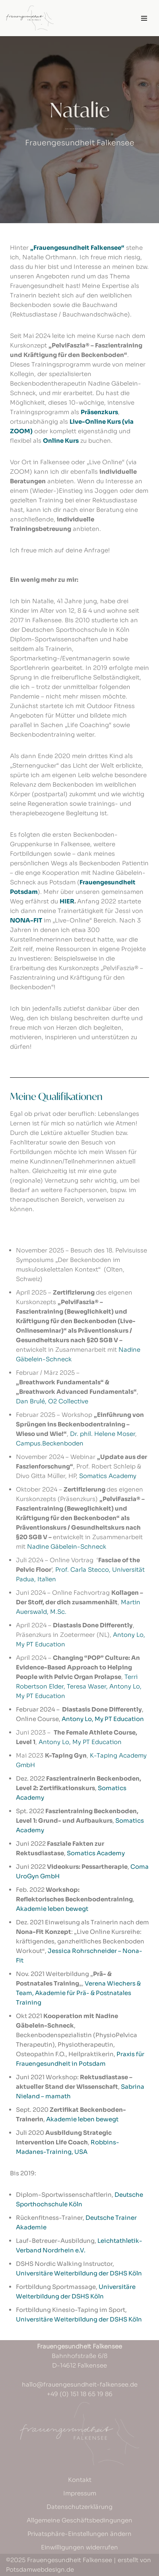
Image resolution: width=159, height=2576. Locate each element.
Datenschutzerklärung (79, 2506)
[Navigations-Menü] (144, 18)
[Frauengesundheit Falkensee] (30, 18)
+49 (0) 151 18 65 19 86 (79, 2394)
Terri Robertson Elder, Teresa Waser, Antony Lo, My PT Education (79, 1686)
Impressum (79, 2493)
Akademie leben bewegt (52, 1908)
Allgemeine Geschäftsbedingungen (79, 2520)
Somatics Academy (107, 1476)
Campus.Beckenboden (49, 1443)
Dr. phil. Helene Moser (102, 1434)
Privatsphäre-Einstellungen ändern (79, 2533)
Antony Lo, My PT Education (103, 1719)
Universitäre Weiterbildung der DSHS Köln (79, 2273)
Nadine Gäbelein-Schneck (66, 1546)
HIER (67, 901)
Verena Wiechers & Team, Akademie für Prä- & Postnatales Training (78, 1993)
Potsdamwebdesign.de (40, 2569)
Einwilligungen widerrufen (79, 2547)
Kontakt (79, 2479)
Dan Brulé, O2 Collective (52, 1401)
